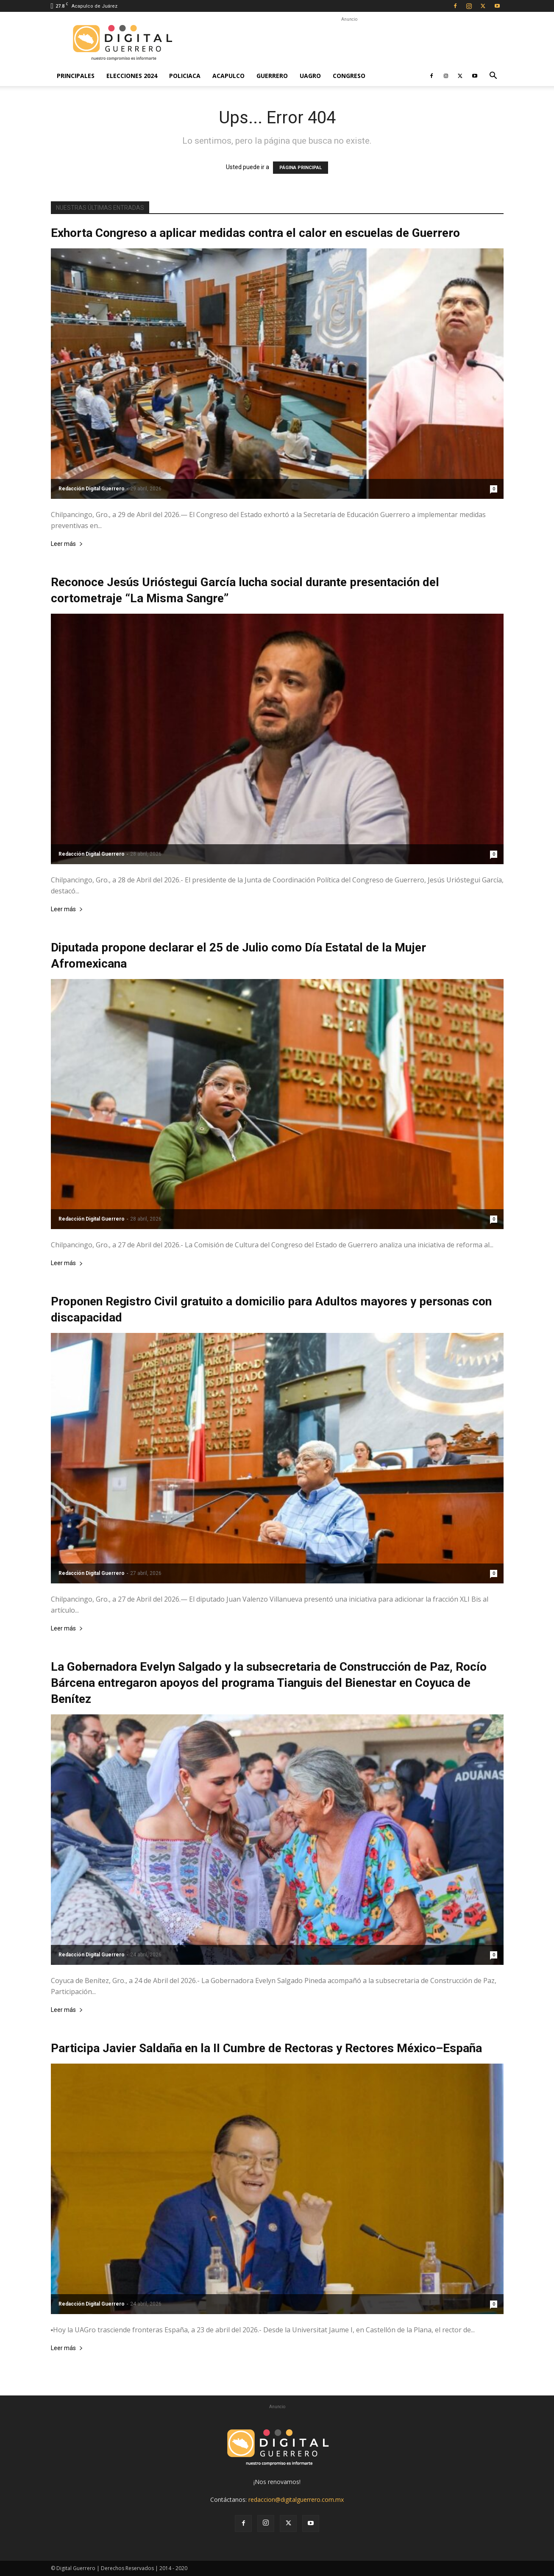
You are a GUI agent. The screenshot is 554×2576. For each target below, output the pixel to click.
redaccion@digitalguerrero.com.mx (296, 2499)
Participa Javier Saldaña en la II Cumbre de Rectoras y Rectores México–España (266, 2048)
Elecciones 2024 (131, 76)
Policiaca (184, 76)
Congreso (349, 76)
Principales (76, 76)
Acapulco (228, 76)
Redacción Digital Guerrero (91, 489)
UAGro (310, 76)
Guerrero (272, 76)
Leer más (67, 544)
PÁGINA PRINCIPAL (300, 167)
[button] (493, 76)
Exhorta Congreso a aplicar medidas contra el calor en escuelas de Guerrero (255, 233)
